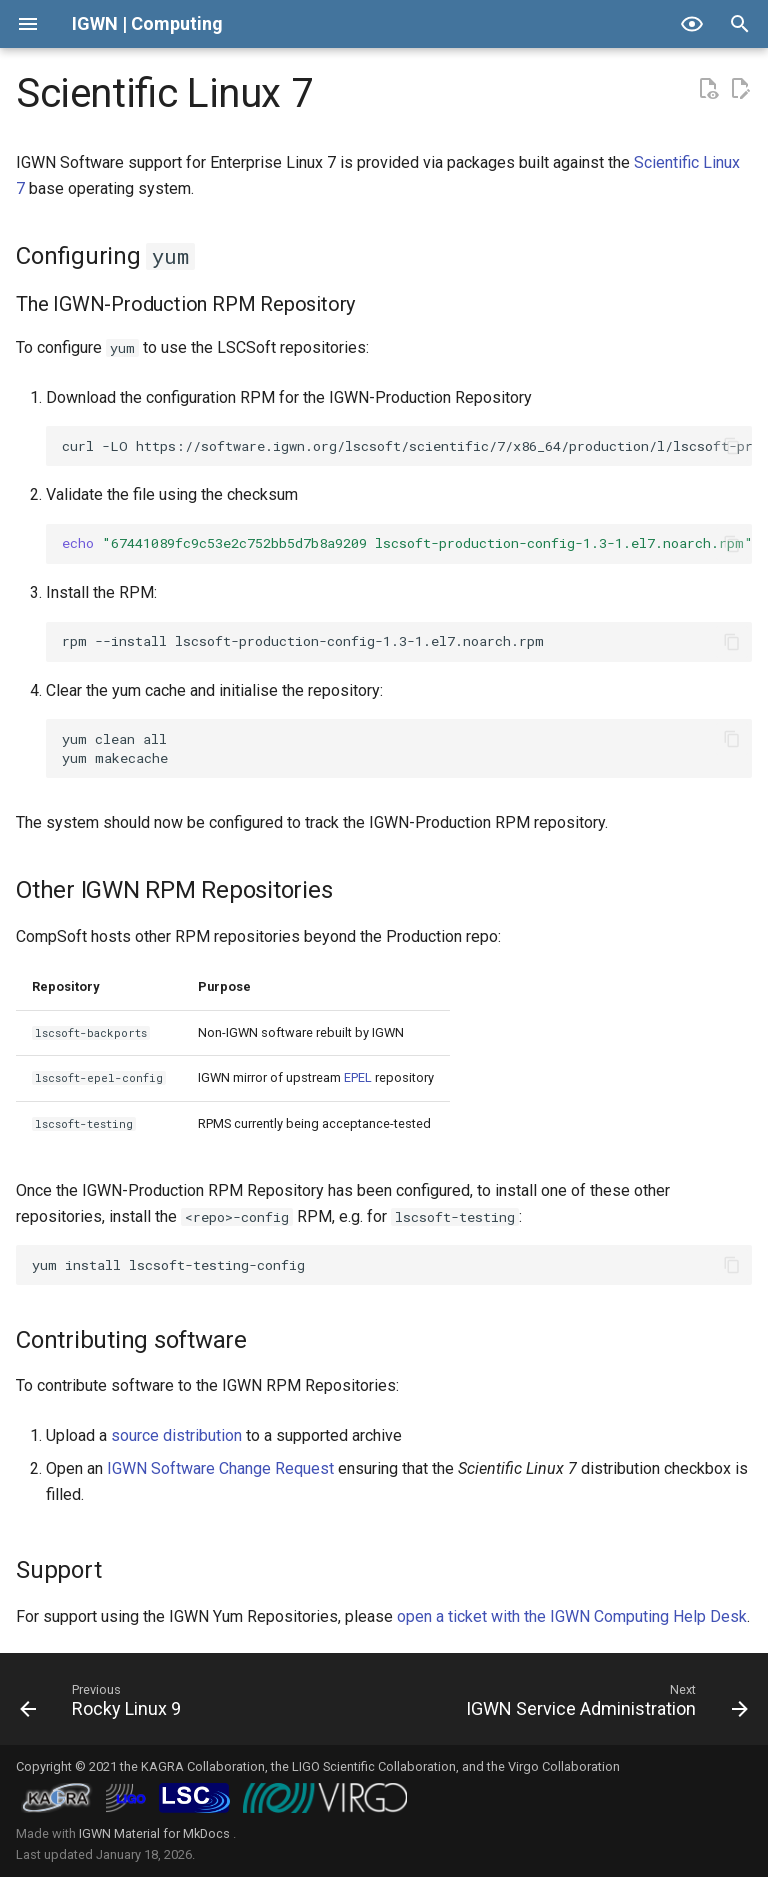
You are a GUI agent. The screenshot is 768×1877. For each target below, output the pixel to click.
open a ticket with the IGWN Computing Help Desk (572, 1616)
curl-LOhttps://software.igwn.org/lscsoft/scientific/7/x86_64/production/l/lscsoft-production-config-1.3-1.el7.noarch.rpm (407, 446)
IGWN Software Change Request (220, 1468)
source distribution (176, 1435)
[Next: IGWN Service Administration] (604, 1705)
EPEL (358, 1077)
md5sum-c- (407, 543)
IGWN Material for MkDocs (156, 1833)
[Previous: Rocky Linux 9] (103, 1705)
